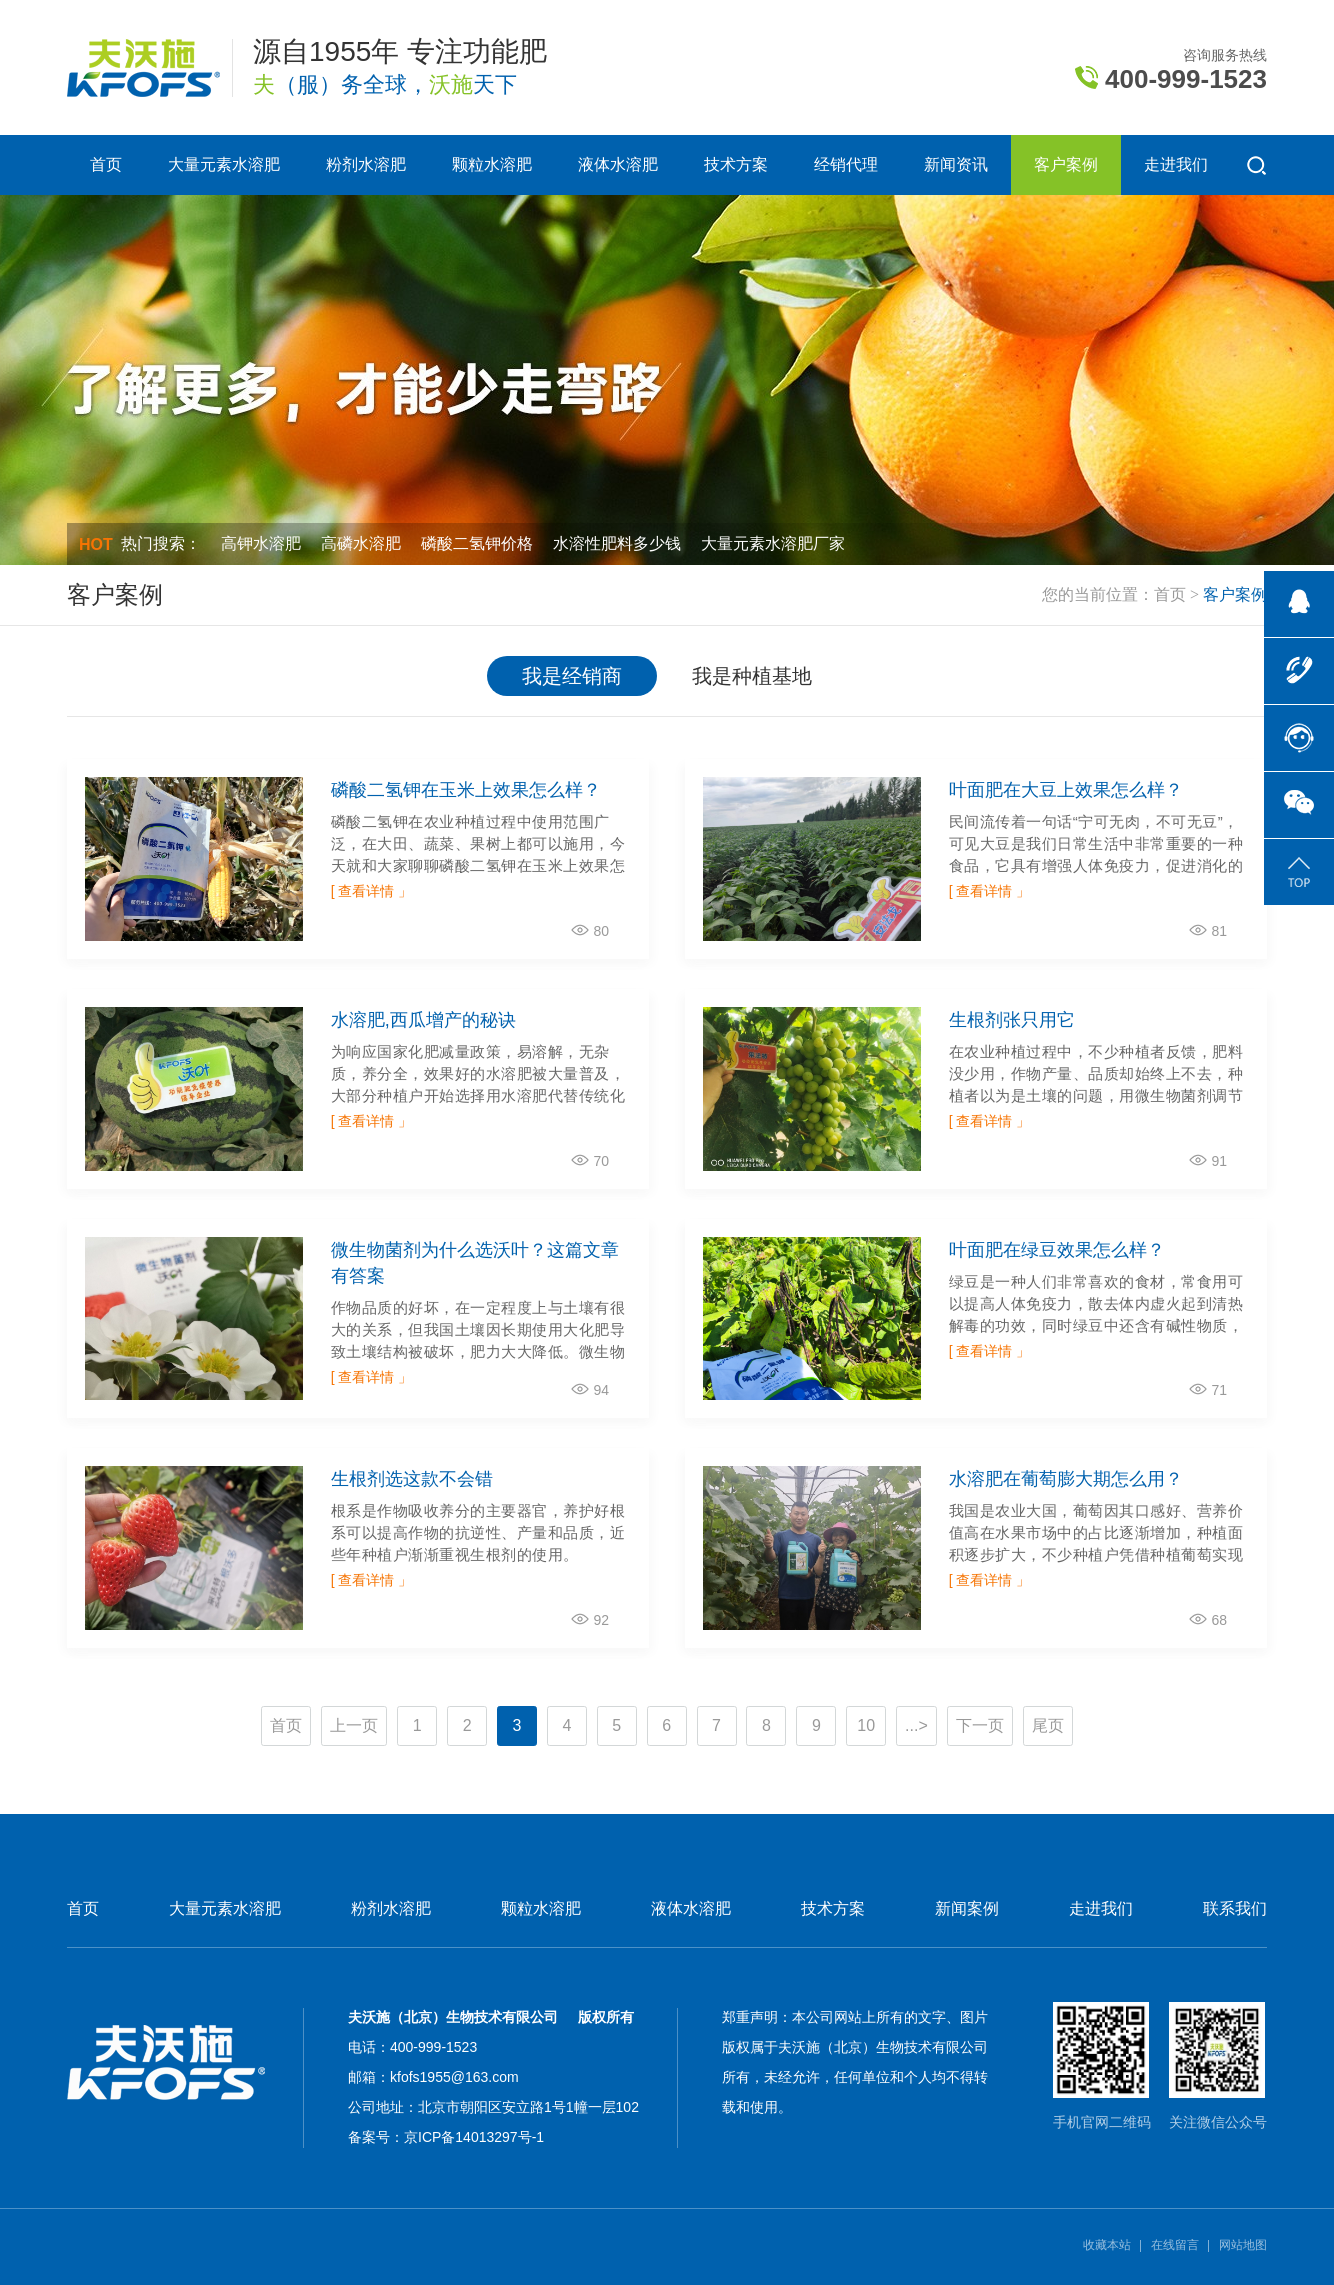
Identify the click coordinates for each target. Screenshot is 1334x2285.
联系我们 (1235, 1909)
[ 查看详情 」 (372, 891)
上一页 (354, 1725)
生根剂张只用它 (1012, 1020)
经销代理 (846, 164)
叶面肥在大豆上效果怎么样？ (1066, 790)
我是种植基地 (752, 676)
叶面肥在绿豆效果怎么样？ (1057, 1250)
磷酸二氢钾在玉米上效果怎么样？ (466, 790)
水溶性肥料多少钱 (617, 543)
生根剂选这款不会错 (412, 1479)
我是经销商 (572, 676)
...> (916, 1725)
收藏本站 (1107, 2245)
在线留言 (1175, 2245)
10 (866, 1725)
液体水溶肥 (618, 164)
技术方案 (736, 164)
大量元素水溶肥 (224, 164)
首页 (106, 164)
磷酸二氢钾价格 (477, 543)
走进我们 (1176, 164)
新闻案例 (967, 1909)
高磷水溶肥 (361, 543)
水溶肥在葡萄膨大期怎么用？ (1066, 1479)
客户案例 (1066, 164)
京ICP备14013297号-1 (474, 2137)
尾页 (1048, 1725)
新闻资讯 (956, 164)
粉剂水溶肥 (366, 164)
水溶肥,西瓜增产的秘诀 (423, 1020)
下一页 (980, 1725)
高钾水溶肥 (261, 543)
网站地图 (1243, 2245)
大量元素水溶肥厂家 (773, 543)
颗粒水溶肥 (492, 164)
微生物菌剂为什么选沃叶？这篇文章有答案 (475, 1263)
